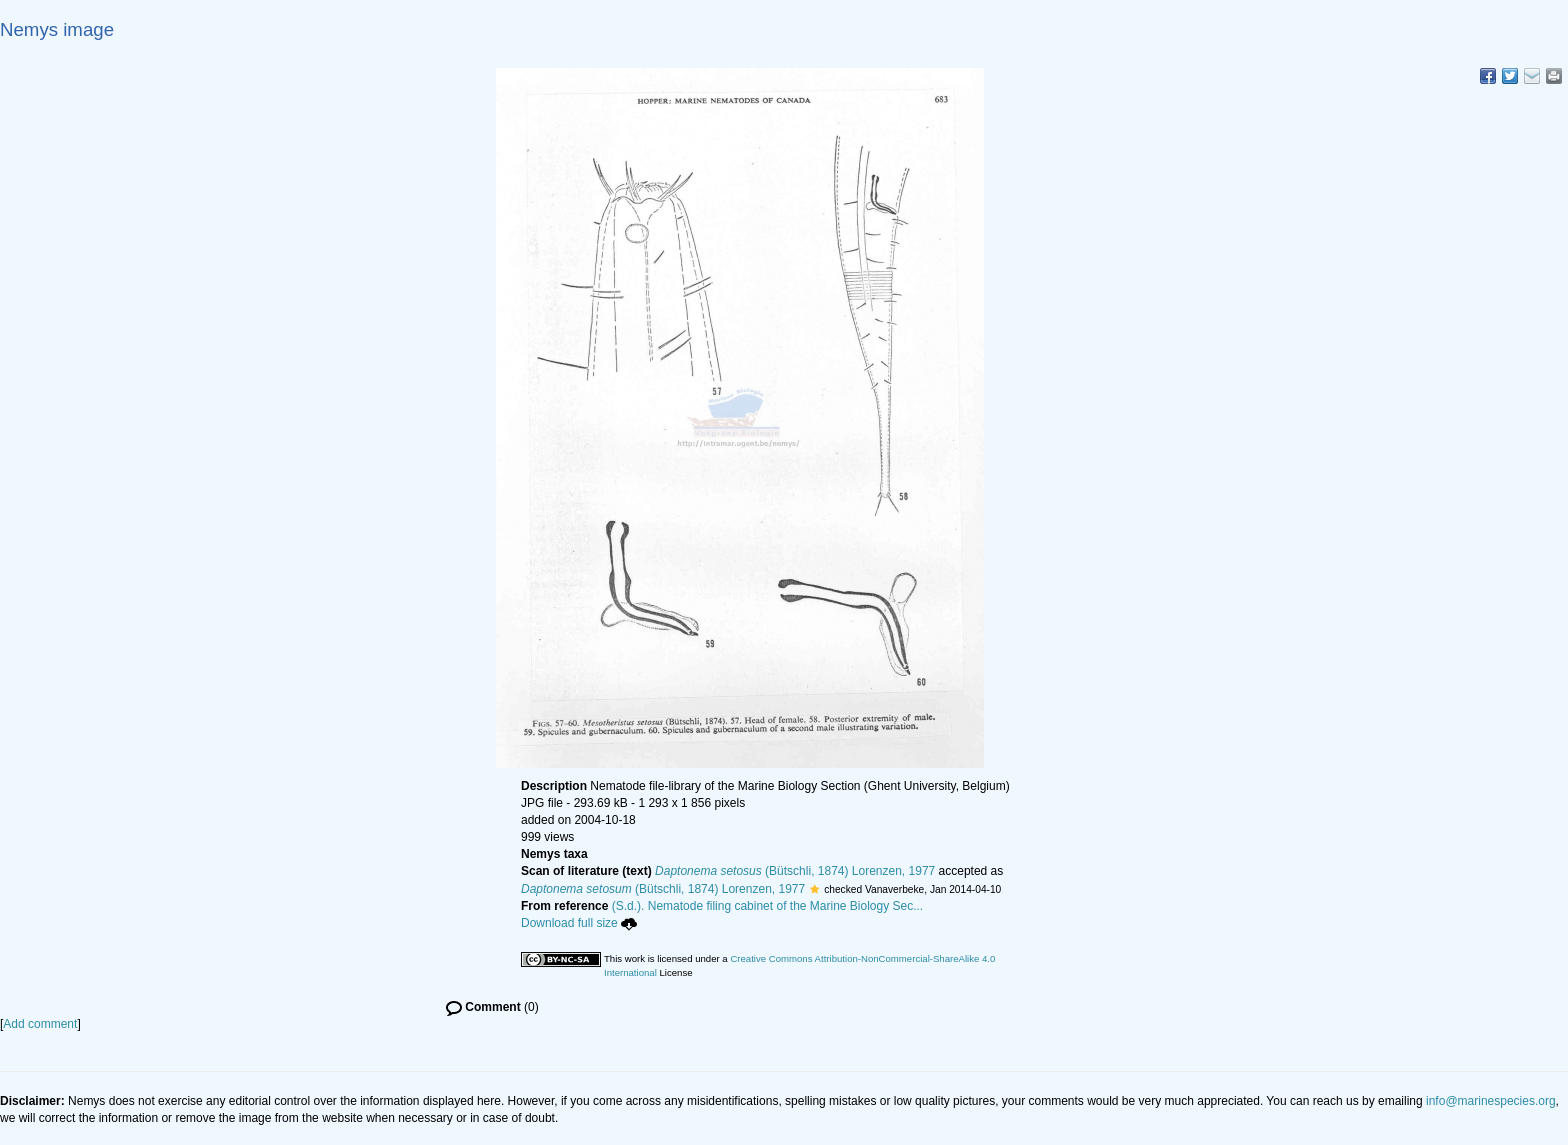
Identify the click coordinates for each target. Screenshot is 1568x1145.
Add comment (40, 1024)
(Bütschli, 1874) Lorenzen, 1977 (795, 871)
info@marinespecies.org (1491, 1101)
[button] (814, 889)
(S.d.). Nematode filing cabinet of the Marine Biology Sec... (768, 906)
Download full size (579, 923)
